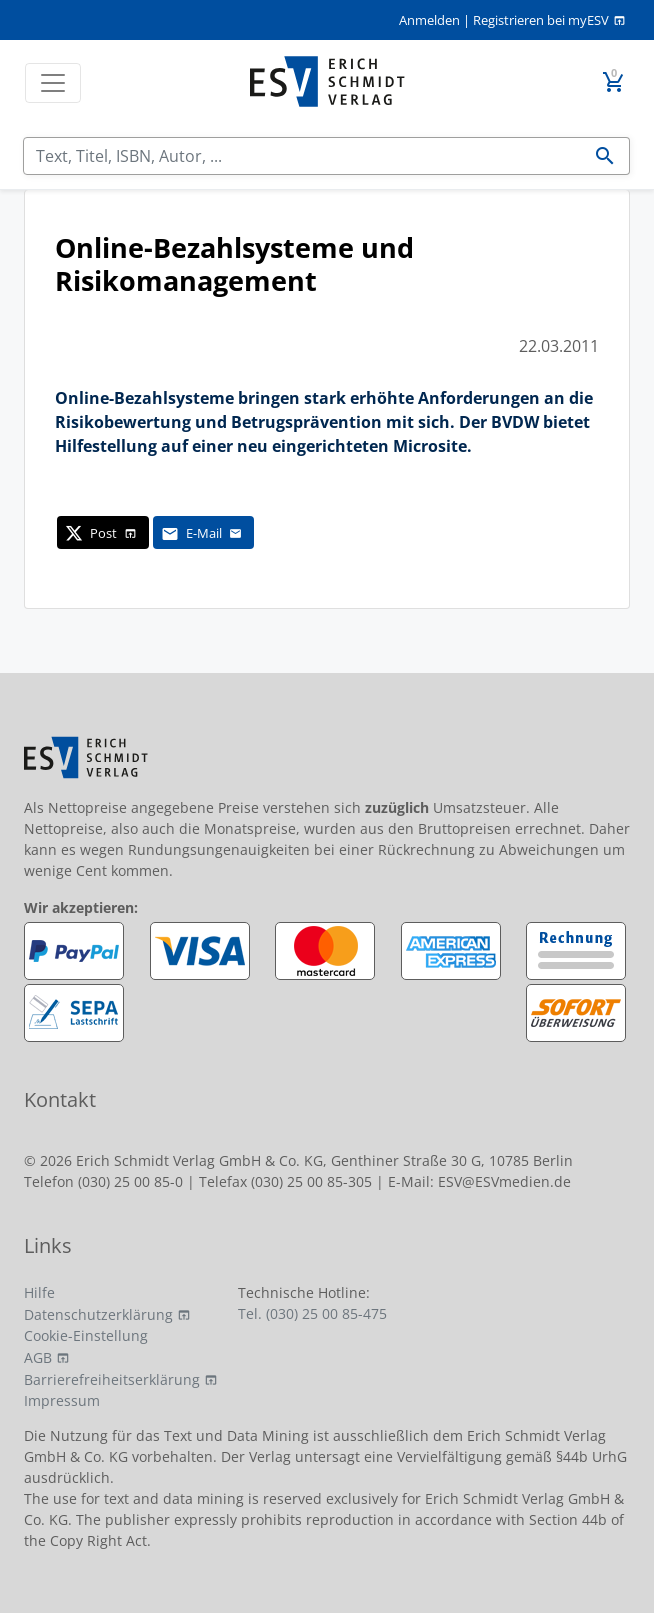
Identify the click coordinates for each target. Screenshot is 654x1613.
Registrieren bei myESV (541, 20)
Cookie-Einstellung (86, 1335)
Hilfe (39, 1292)
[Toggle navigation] (53, 83)
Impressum (62, 1400)
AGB (38, 1357)
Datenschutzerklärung (98, 1314)
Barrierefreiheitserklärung (112, 1379)
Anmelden (429, 20)
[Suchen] (302, 156)
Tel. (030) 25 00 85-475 (312, 1313)
